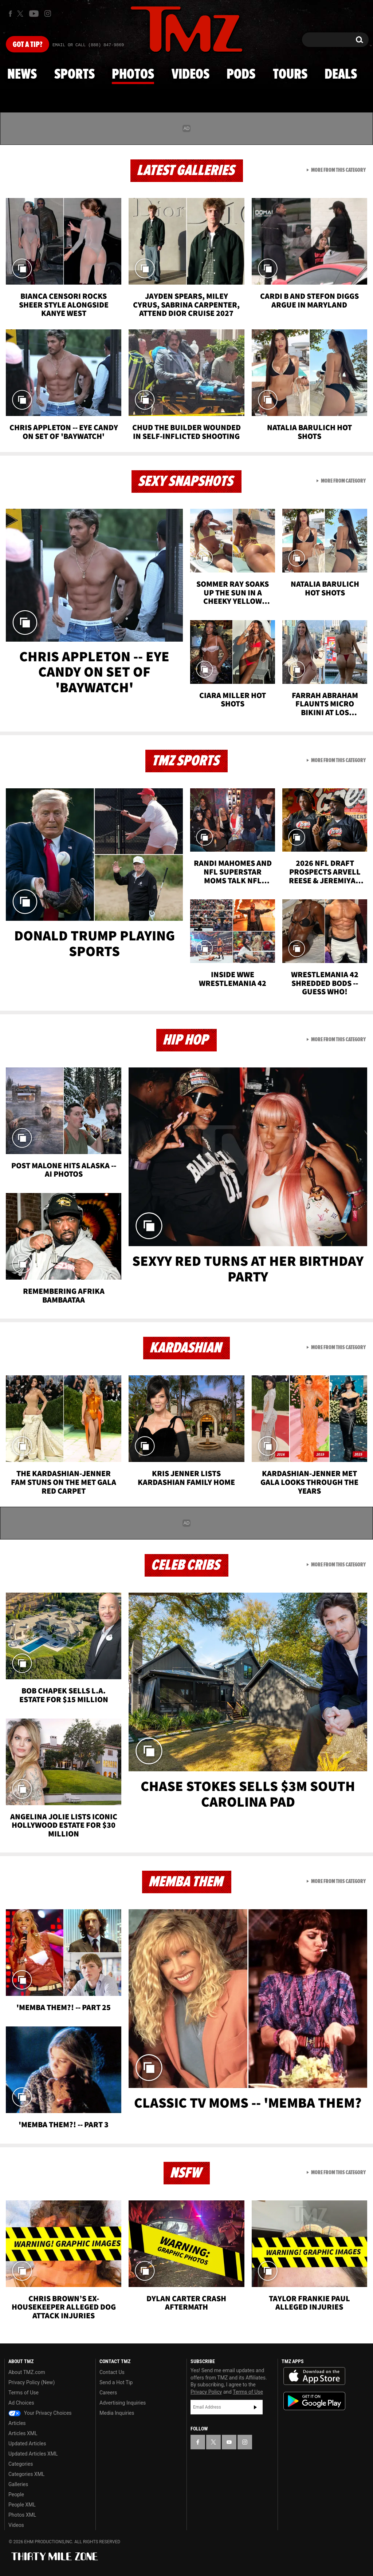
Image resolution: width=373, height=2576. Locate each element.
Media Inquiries (116, 2413)
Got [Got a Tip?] (27, 44)
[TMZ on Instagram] (48, 13)
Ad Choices (21, 2403)
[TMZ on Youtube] (34, 13)
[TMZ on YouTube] (229, 2442)
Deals (341, 74)
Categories (20, 2464)
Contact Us (112, 2372)
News (22, 74)
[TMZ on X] (21, 13)
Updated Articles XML (33, 2454)
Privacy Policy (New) (31, 2382)
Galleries (18, 2484)
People (16, 2494)
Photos (133, 74)
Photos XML (22, 2515)
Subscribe (255, 2407)
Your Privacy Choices (40, 2413)
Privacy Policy (206, 2392)
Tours (290, 74)
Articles (17, 2423)
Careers (108, 2392)
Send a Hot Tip (116, 2382)
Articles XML (23, 2433)
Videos (190, 74)
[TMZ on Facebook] (10, 13)
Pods (241, 74)
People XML (22, 2505)
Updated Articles (27, 2443)
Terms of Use (23, 2392)
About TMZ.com (26, 2372)
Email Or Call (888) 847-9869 (88, 45)
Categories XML (26, 2474)
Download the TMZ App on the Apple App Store (314, 2376)
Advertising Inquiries (122, 2403)
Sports (74, 74)
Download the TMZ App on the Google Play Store (314, 2401)
